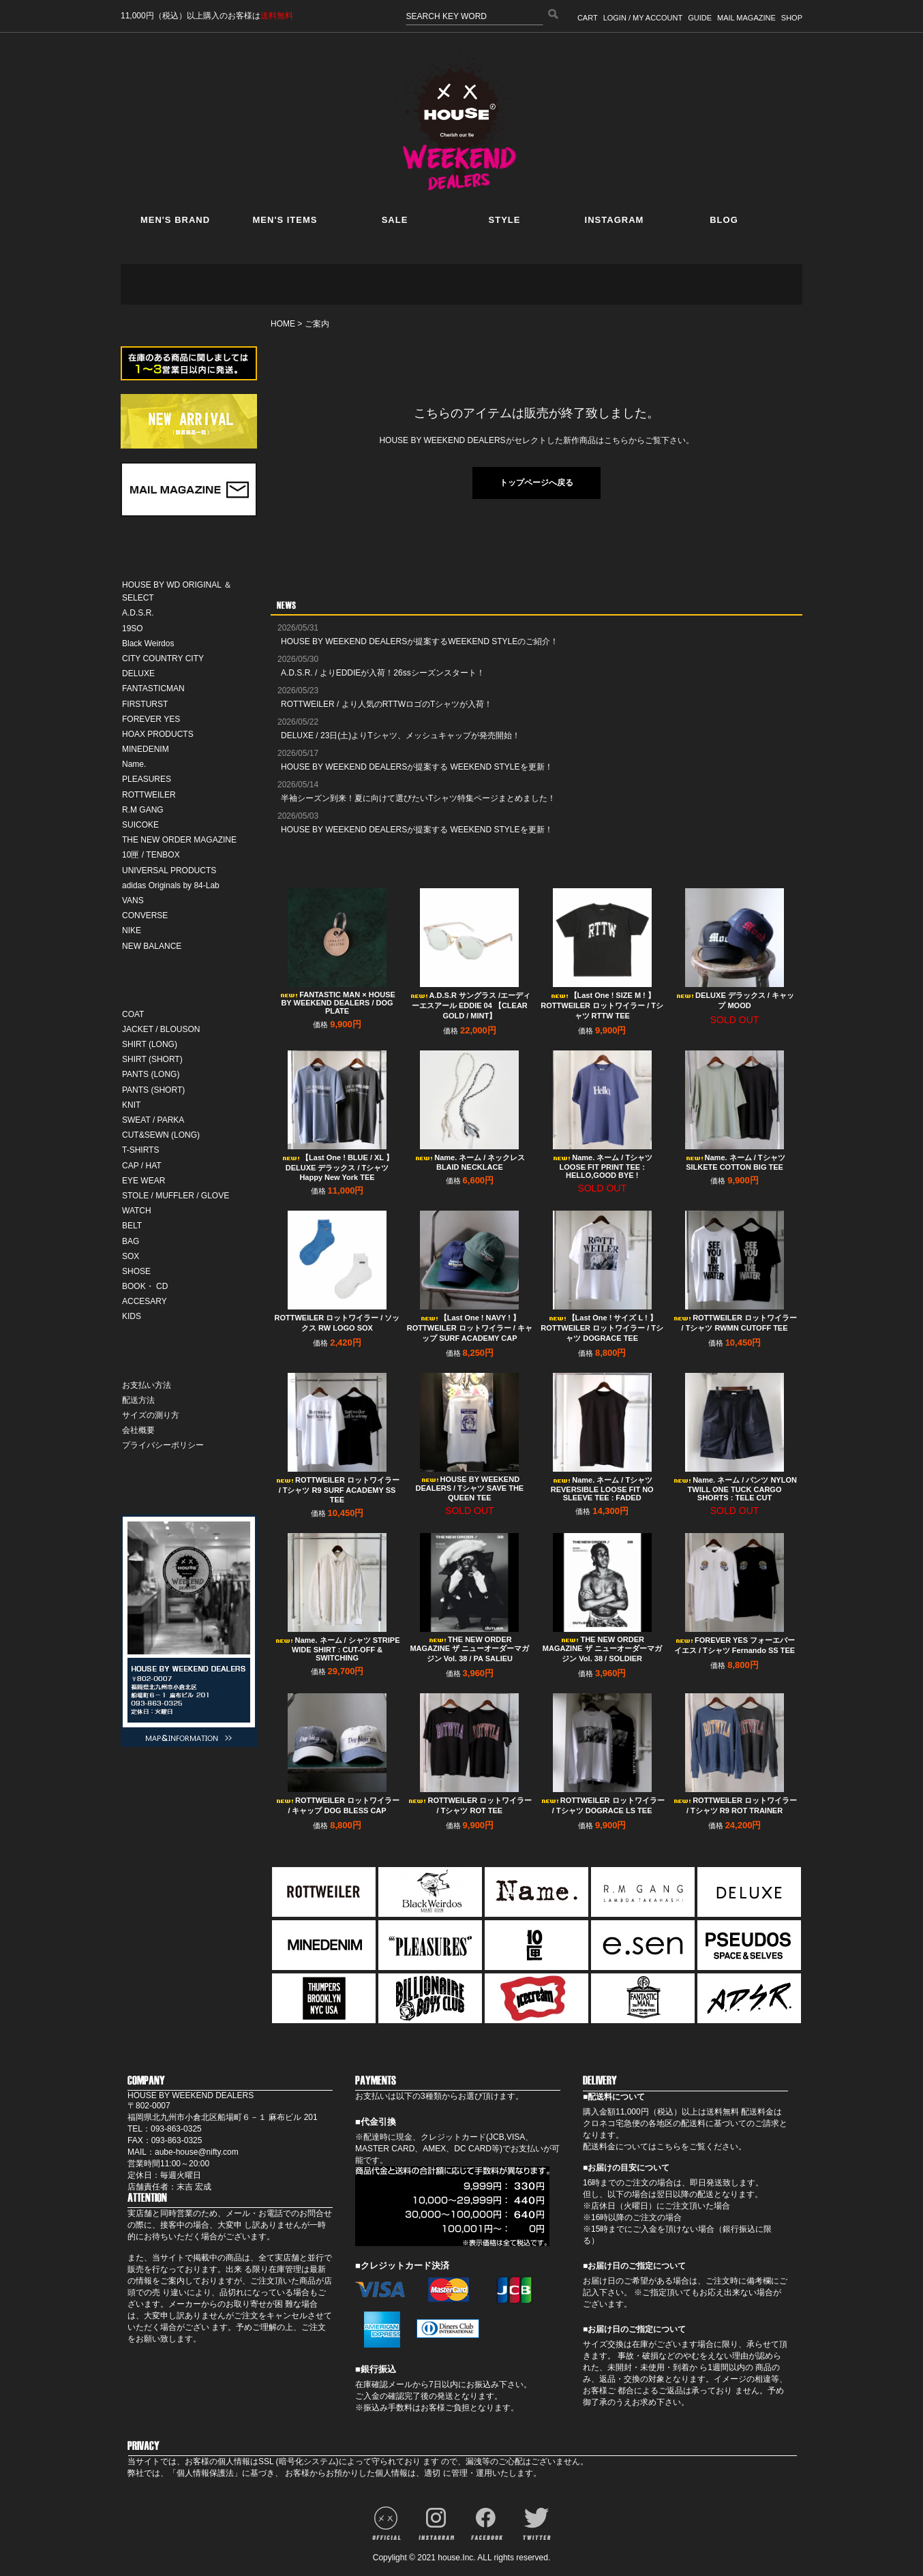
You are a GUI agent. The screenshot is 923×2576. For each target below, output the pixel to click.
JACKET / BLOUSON (161, 1029)
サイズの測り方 (150, 1415)
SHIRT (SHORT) (152, 1059)
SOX (130, 1256)
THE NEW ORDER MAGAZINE (179, 840)
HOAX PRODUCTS (158, 734)
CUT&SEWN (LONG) (161, 1135)
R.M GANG (143, 810)
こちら (668, 2146)
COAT (133, 1014)
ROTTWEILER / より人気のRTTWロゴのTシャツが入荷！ (386, 704)
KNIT (131, 1105)
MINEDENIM (145, 749)
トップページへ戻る (536, 482)
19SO (132, 628)
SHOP (791, 18)
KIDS (131, 1316)
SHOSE (136, 1271)
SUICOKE (140, 825)
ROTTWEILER (149, 795)
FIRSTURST (145, 704)
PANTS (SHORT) (153, 1090)
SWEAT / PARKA (153, 1120)
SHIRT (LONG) (149, 1044)
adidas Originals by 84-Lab (171, 885)
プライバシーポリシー (163, 1445)
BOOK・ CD (145, 1286)
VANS (133, 900)
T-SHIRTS (140, 1150)
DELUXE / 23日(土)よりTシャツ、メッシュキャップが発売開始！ (400, 735)
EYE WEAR (143, 1180)
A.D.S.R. (138, 613)
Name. (134, 764)
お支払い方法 (146, 1385)
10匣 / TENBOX (151, 855)
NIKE (131, 930)
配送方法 (138, 1400)
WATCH (136, 1210)
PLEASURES (146, 779)
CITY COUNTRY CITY (163, 658)
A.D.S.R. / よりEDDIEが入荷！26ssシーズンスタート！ (383, 673)
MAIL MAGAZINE (746, 18)
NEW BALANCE (151, 946)
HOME (283, 324)
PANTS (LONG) (150, 1074)
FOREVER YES (151, 719)
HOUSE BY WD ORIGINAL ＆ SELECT (177, 591)
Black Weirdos (148, 643)
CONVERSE (145, 915)
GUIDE (700, 18)
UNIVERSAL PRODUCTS (169, 870)
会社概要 (138, 1430)
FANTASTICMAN (153, 688)
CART (587, 18)
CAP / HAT (142, 1165)
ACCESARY (144, 1301)
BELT (132, 1225)
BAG (130, 1241)
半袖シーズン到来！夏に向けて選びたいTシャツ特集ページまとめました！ (418, 798)
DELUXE (138, 673)
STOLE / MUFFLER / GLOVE (175, 1195)
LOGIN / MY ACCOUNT (643, 18)
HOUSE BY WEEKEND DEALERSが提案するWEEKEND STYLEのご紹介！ (419, 641)
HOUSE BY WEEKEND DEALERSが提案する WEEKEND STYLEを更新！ (417, 767)
